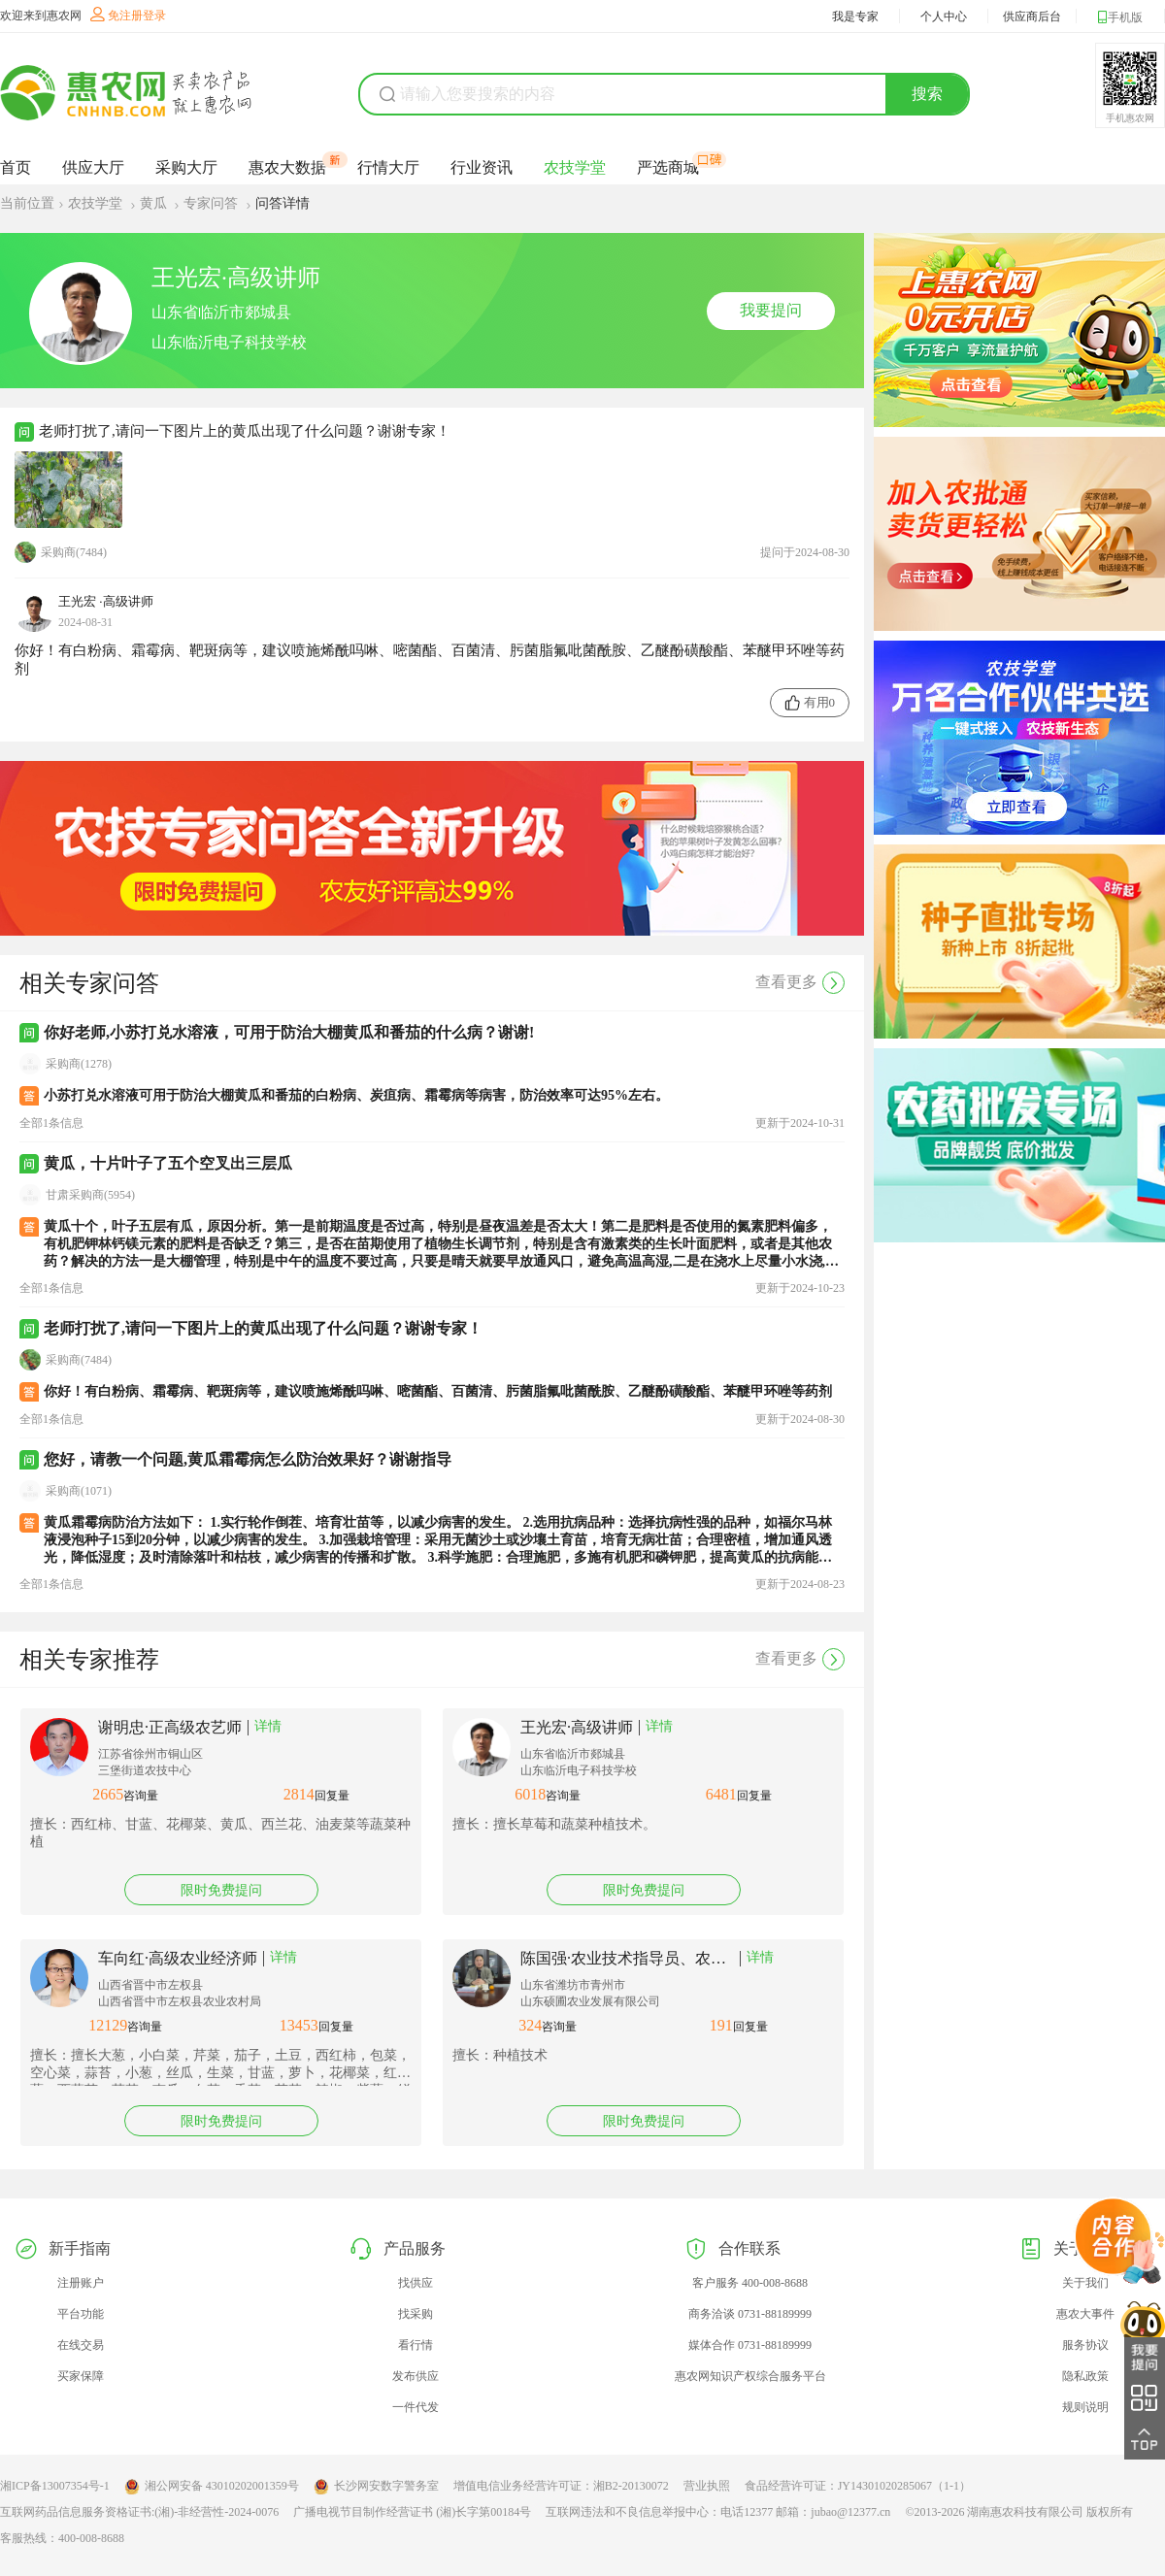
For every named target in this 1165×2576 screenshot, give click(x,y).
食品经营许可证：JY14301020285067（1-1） (858, 2486)
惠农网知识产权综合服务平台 (750, 2376)
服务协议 (1085, 2345)
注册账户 (80, 2283)
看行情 (415, 2345)
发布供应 (415, 2376)
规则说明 (1085, 2407)
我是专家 (855, 16)
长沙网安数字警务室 (376, 2486)
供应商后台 (1032, 16)
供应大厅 (93, 167)
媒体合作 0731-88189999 (750, 2345)
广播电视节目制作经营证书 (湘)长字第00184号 (412, 2512)
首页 (15, 167)
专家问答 (212, 203)
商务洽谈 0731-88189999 (750, 2314)
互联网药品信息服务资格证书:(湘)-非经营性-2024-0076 (139, 2512)
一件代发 (415, 2407)
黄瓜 (155, 203)
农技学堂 (575, 167)
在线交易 (80, 2345)
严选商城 (668, 167)
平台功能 (80, 2314)
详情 (268, 1726)
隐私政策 (1085, 2376)
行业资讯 (481, 167)
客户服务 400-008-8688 (750, 2283)
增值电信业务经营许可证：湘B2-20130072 (561, 2486)
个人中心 (943, 16)
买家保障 (80, 2376)
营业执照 (706, 2486)
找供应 (415, 2283)
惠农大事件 (1085, 2314)
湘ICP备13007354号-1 (55, 2486)
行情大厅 (388, 167)
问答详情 (282, 203)
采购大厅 (186, 167)
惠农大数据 (287, 167)
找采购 (415, 2314)
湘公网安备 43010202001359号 (211, 2486)
